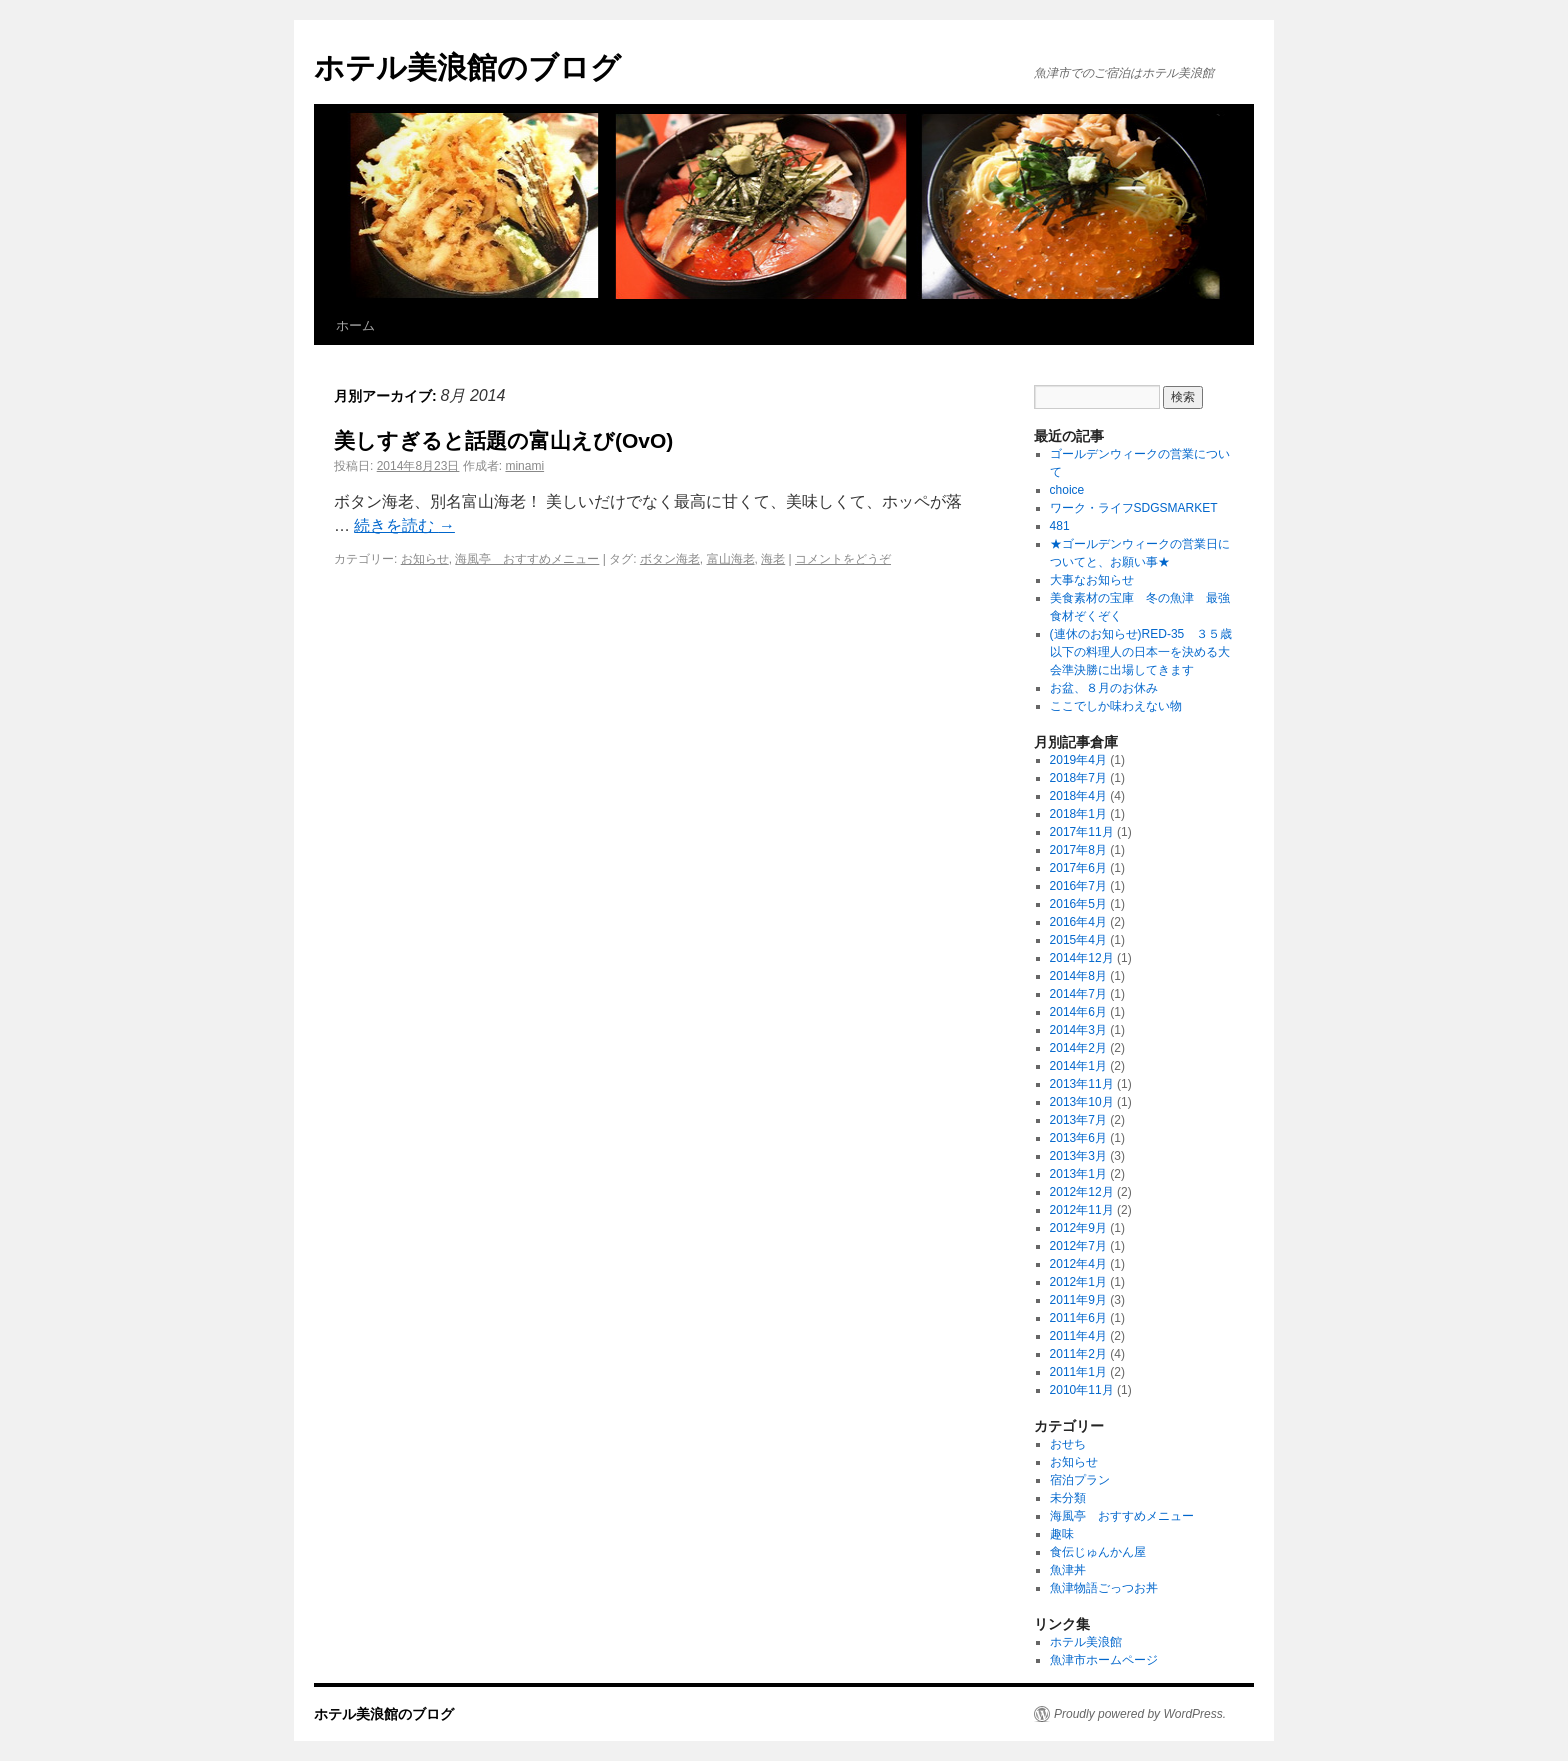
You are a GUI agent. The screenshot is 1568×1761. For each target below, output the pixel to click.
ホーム (355, 325)
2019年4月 (1078, 760)
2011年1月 (1078, 1372)
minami (524, 466)
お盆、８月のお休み (1104, 688)
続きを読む (404, 525)
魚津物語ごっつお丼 (1104, 1588)
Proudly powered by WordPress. (1140, 1714)
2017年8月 (1078, 850)
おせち (1068, 1444)
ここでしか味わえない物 (1116, 706)
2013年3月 (1078, 1156)
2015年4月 (1078, 940)
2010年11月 (1082, 1390)
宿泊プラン (1080, 1480)
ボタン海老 (670, 559)
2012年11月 (1082, 1210)
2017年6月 (1078, 868)
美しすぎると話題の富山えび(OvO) (503, 440)
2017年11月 (1082, 832)
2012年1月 (1078, 1282)
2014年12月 (1082, 958)
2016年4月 (1078, 922)
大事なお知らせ (1092, 580)
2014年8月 (1078, 976)
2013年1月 (1078, 1174)
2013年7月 (1078, 1120)
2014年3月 (1078, 1030)
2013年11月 (1082, 1084)
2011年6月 (1078, 1318)
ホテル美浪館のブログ (467, 67)
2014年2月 (1078, 1048)
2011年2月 (1078, 1354)
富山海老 (731, 559)
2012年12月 (1082, 1192)
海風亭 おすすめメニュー (527, 559)
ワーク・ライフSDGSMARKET (1134, 508)
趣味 (1062, 1534)
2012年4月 (1078, 1264)
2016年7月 (1078, 886)
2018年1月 (1078, 814)
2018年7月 (1078, 778)
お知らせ (425, 559)
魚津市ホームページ (1104, 1660)
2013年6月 (1078, 1138)
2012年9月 (1078, 1228)
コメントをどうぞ (843, 559)
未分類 (1068, 1498)
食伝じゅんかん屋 (1098, 1552)
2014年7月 (1078, 994)
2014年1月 (1078, 1066)
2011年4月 (1078, 1336)
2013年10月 (1082, 1102)
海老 (773, 559)
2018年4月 (1078, 796)
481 (1060, 526)
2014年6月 (1078, 1012)
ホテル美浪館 (1086, 1642)
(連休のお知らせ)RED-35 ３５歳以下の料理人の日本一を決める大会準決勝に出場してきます (1141, 652)
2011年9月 (1078, 1300)
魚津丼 (1068, 1570)
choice (1073, 490)
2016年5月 (1078, 904)
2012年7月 (1078, 1246)
